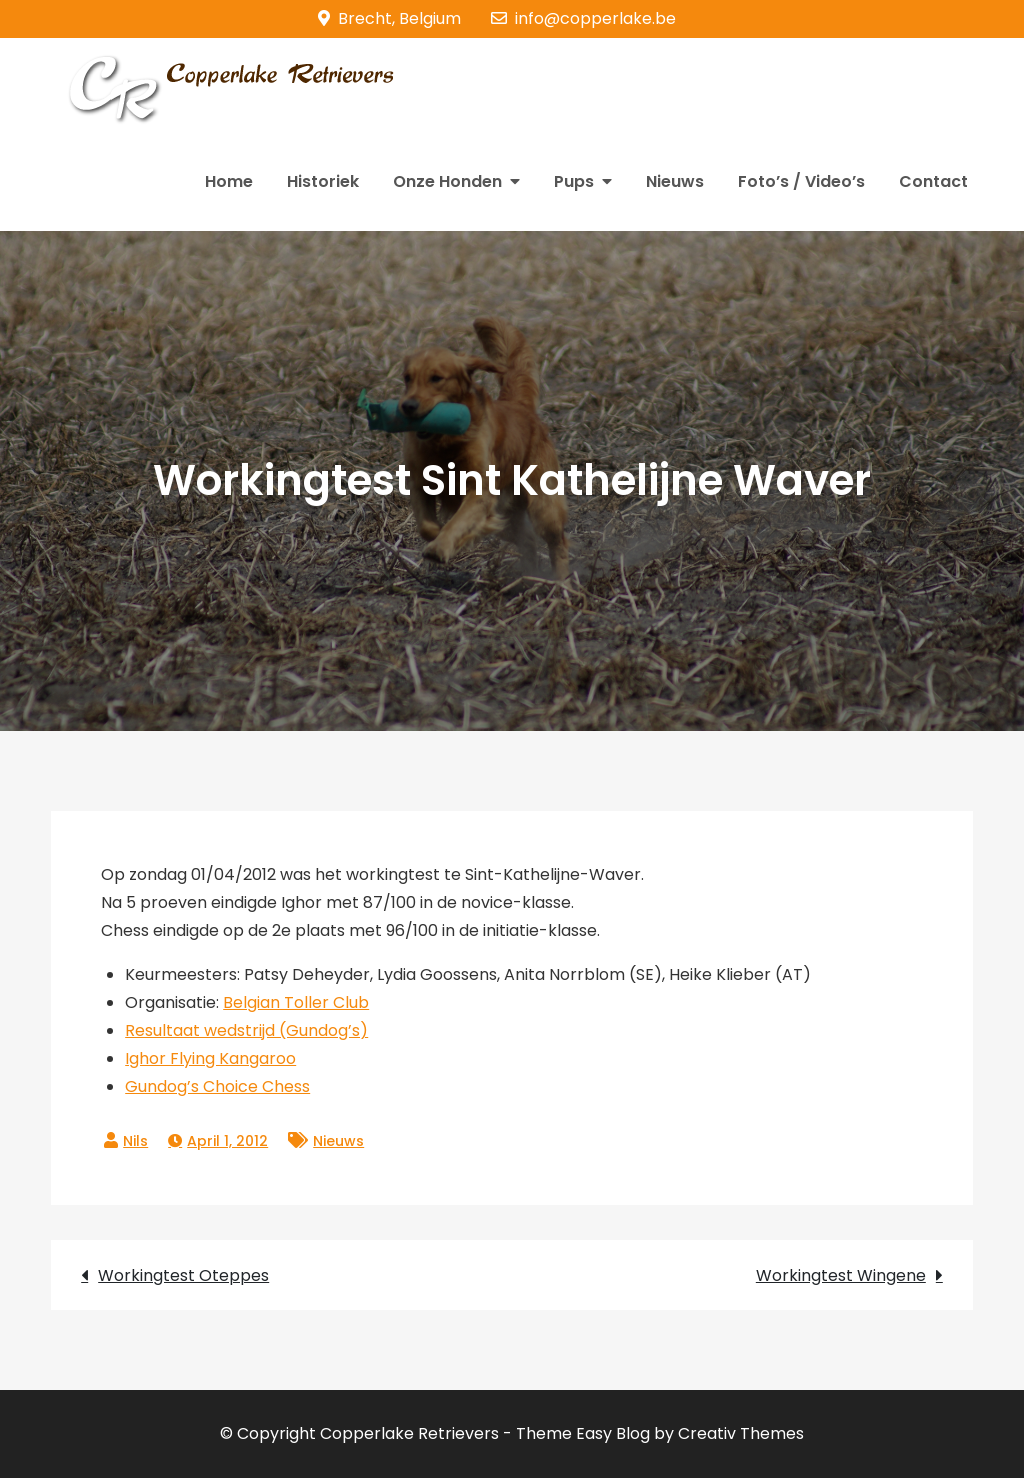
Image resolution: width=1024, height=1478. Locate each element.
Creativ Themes (741, 1433)
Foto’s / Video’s (801, 181)
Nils (135, 1141)
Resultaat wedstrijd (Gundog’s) (246, 1030)
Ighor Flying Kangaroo (210, 1058)
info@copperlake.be (583, 18)
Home (229, 181)
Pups (574, 181)
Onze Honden (447, 181)
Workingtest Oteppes (183, 1275)
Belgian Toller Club (296, 1002)
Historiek (323, 181)
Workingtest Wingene (841, 1275)
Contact (933, 181)
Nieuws (675, 181)
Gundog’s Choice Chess (217, 1086)
